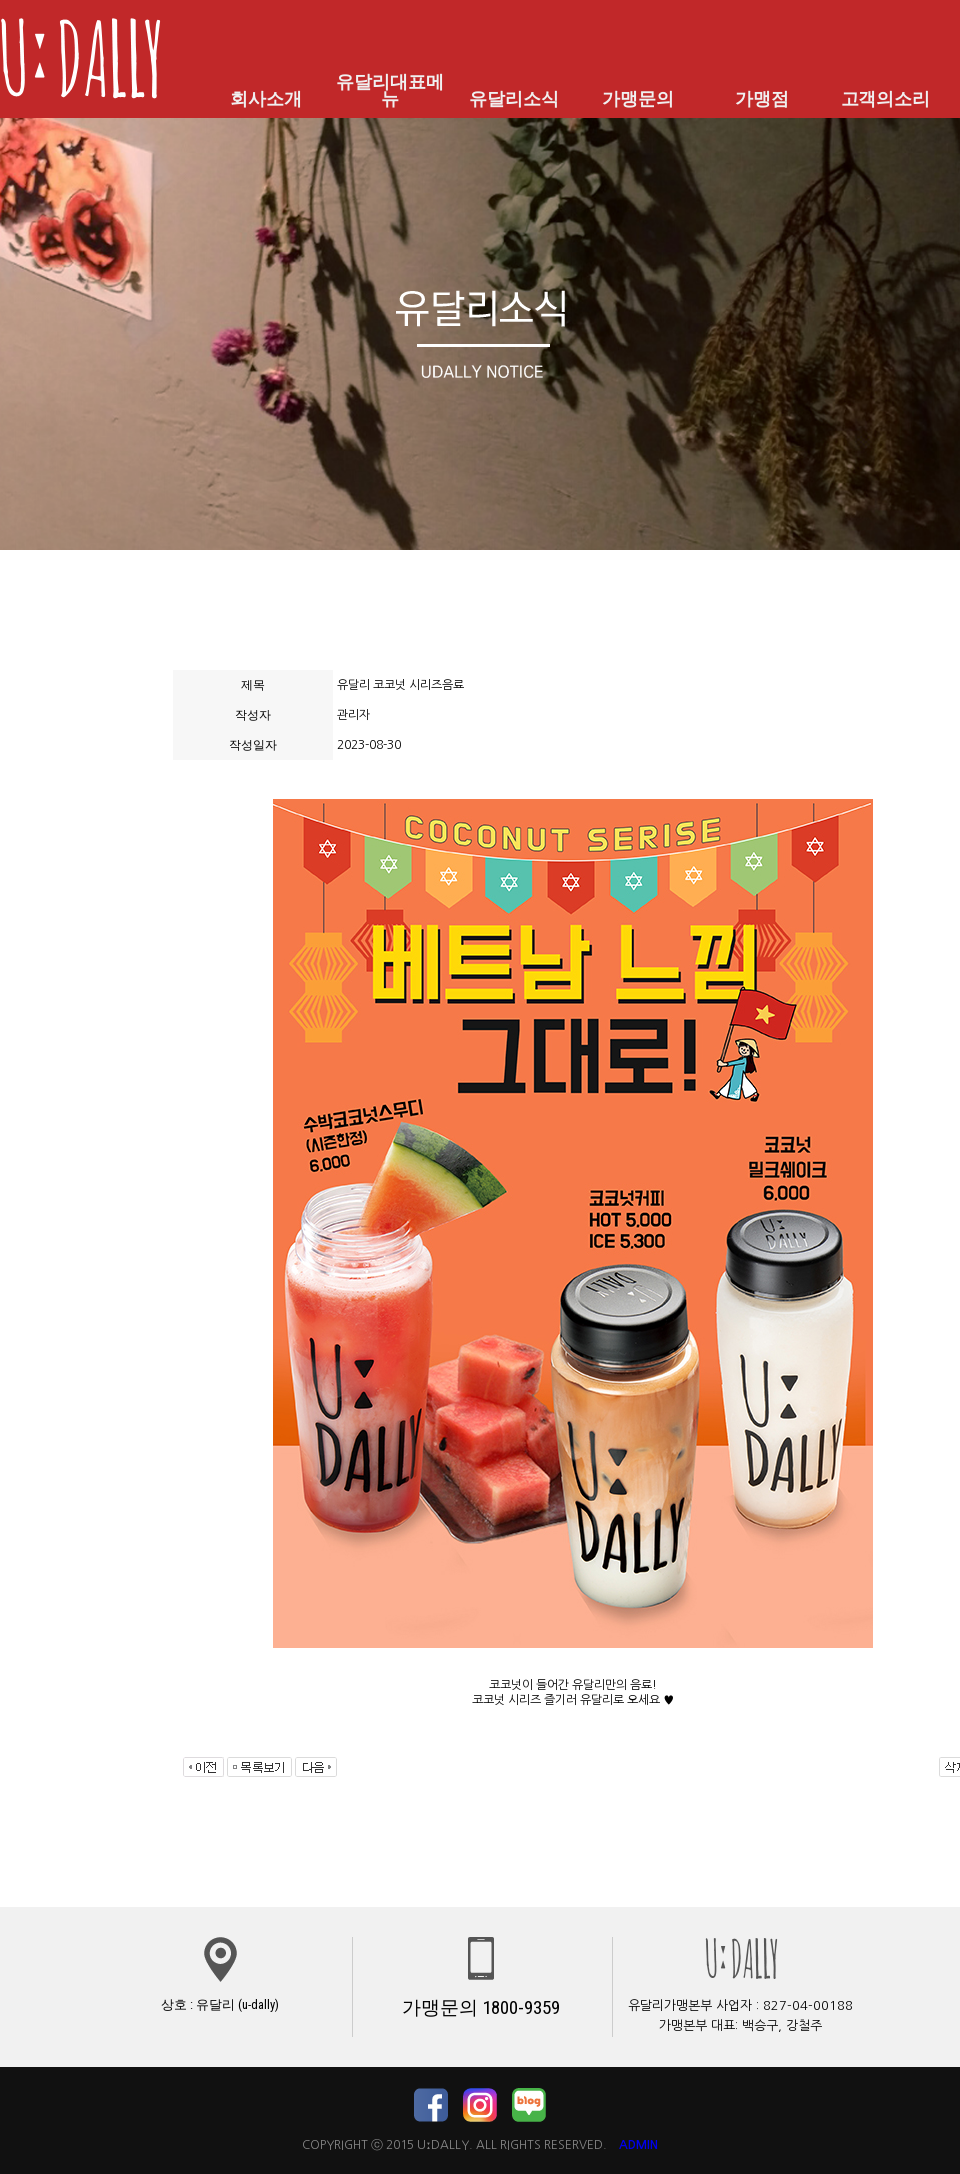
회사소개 (266, 99)
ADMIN (638, 2145)
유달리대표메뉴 (390, 90)
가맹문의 (638, 99)
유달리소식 (514, 99)
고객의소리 (885, 99)
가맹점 (762, 99)
